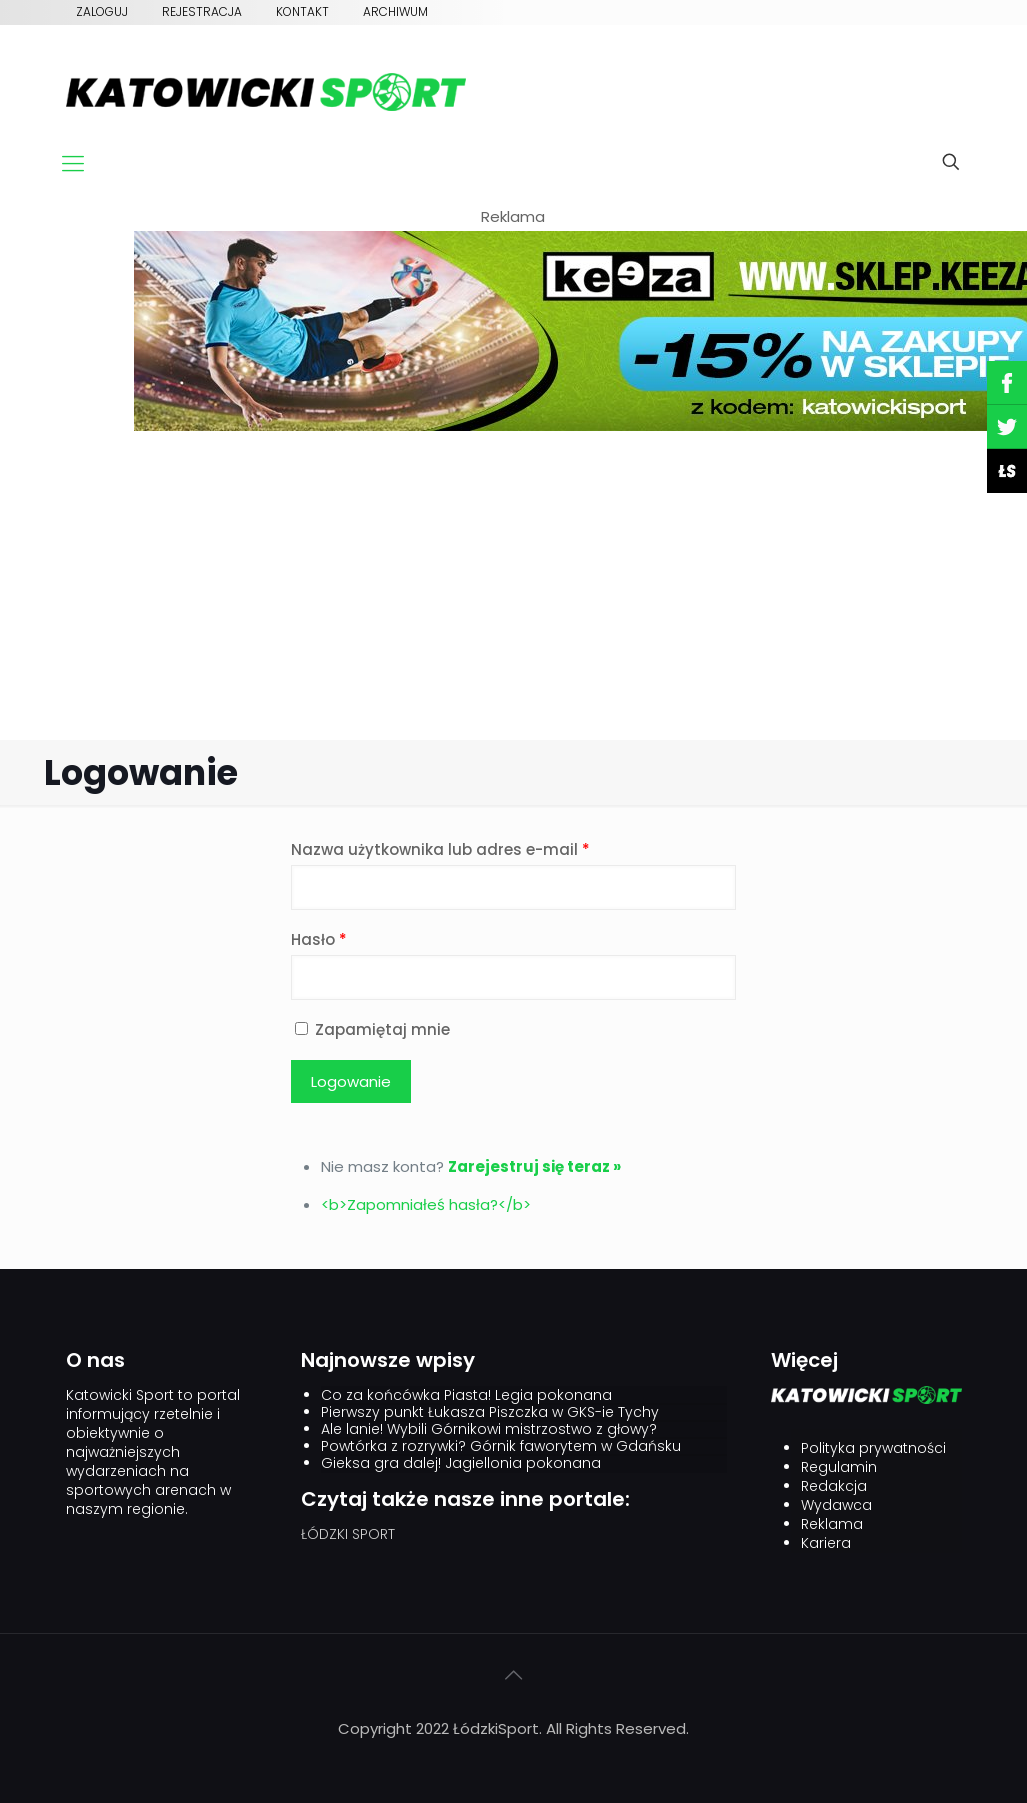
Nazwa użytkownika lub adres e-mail (440, 849)
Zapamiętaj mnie (370, 1029)
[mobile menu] (73, 164)
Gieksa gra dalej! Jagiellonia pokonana (461, 1463)
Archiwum (395, 11)
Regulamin (839, 1467)
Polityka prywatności (873, 1448)
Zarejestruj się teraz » (534, 1166)
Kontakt (302, 11)
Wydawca (836, 1505)
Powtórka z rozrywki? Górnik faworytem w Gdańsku (501, 1446)
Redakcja (834, 1486)
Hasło (319, 939)
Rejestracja (202, 11)
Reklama (832, 1524)
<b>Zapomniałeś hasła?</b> (426, 1204)
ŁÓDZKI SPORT (348, 1534)
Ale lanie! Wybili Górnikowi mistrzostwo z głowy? (489, 1429)
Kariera (826, 1543)
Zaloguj (102, 11)
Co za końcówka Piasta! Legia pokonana (466, 1395)
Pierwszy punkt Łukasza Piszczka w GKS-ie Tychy (490, 1412)
